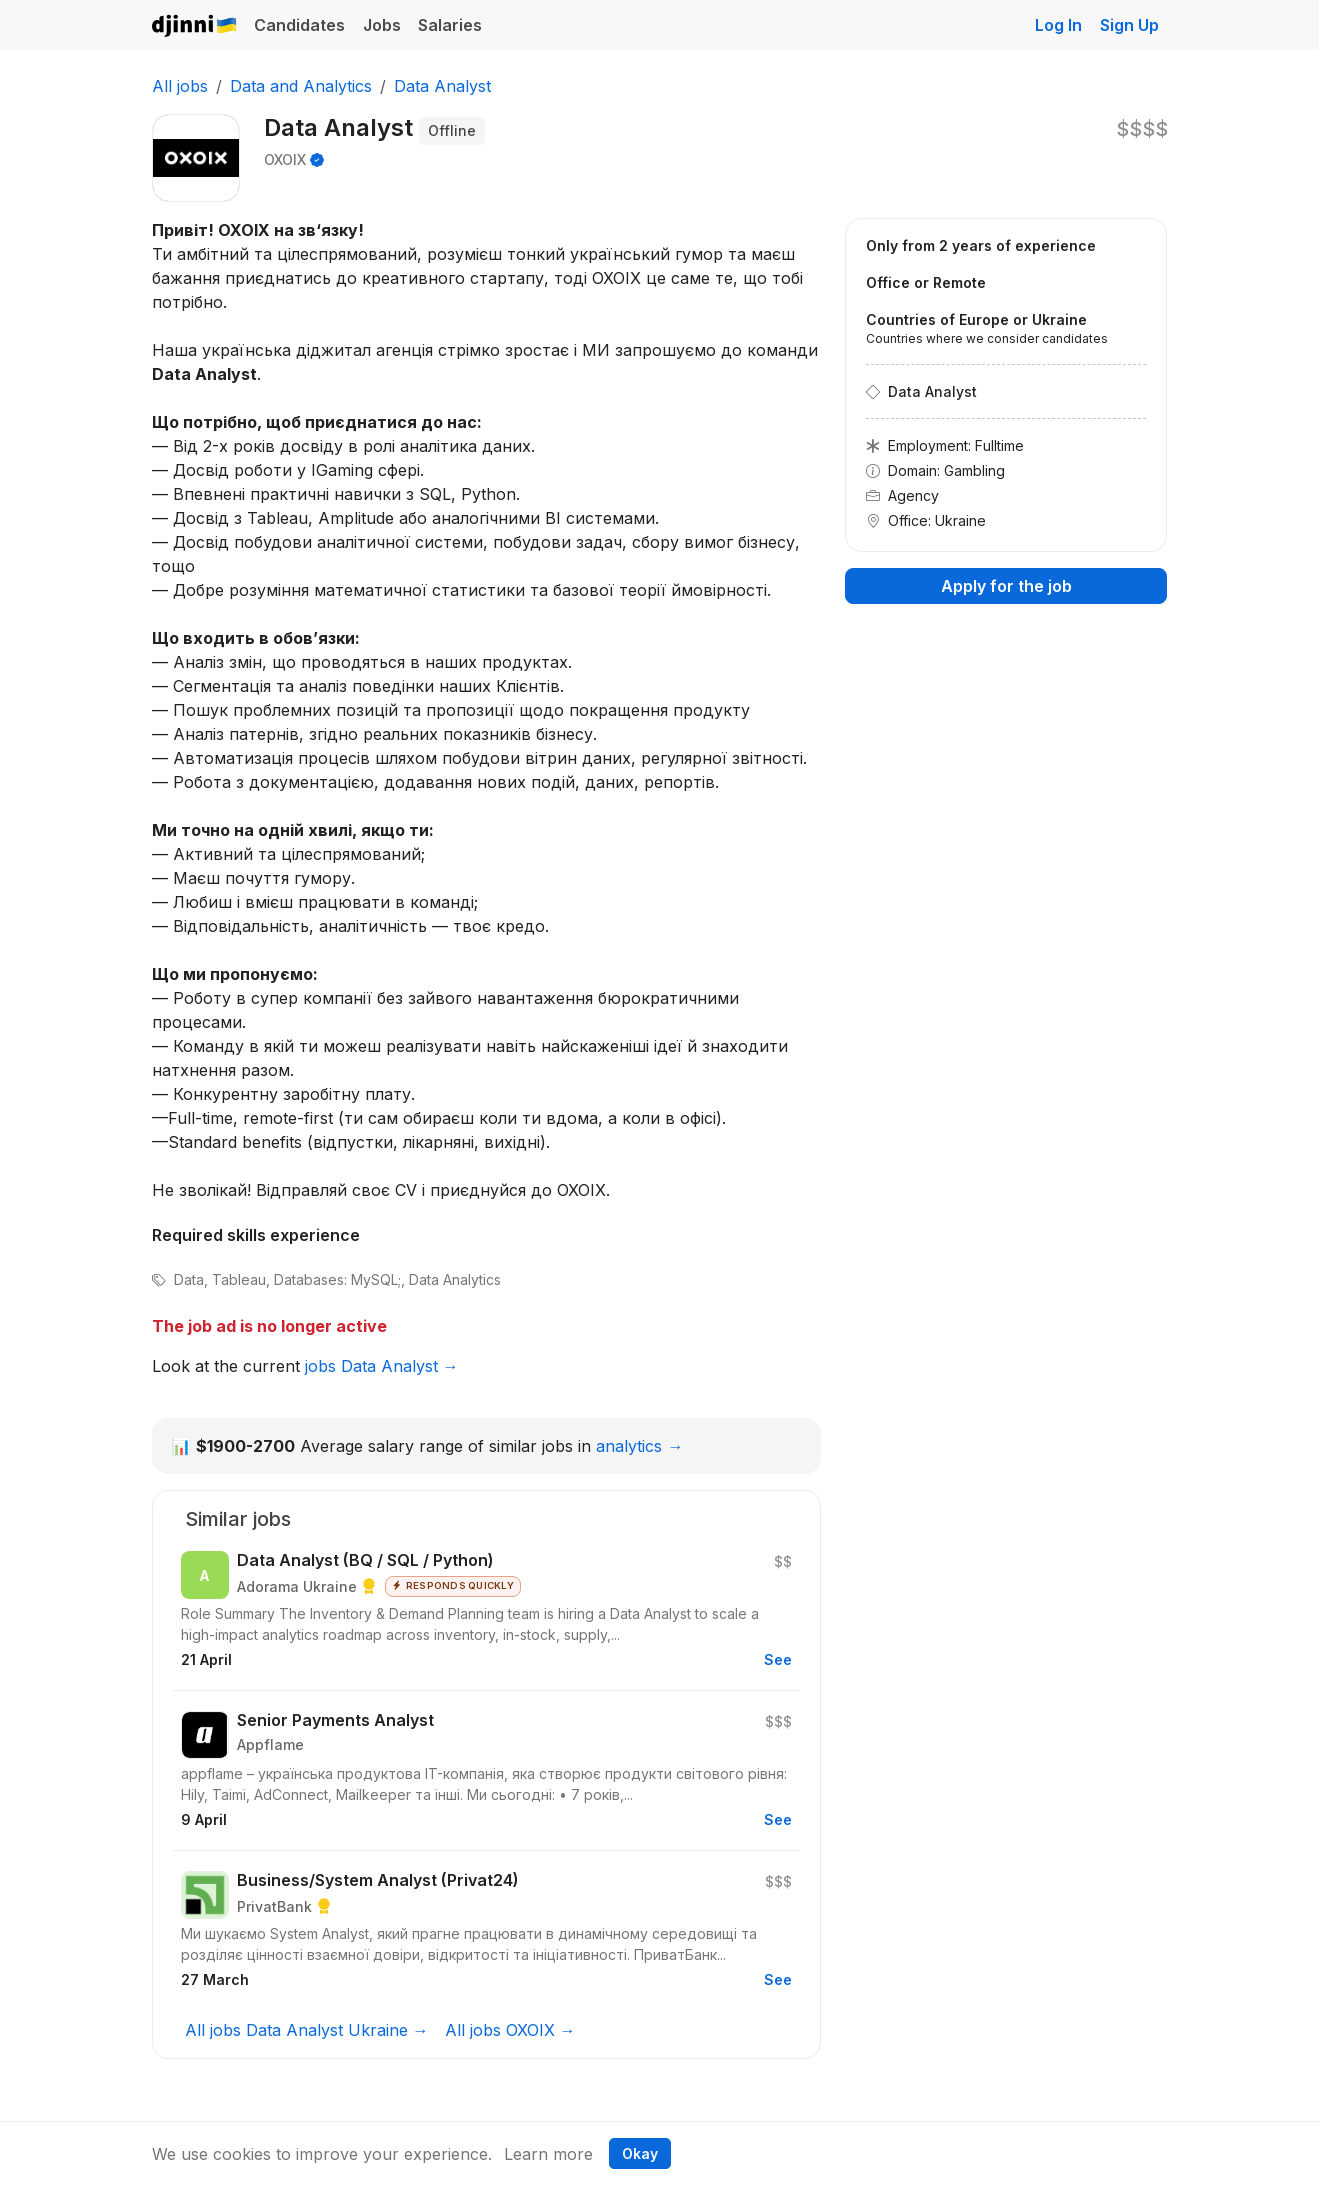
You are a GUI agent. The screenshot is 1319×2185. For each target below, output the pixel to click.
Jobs (382, 25)
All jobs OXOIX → (510, 2030)
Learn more (548, 2154)
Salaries (450, 25)
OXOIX (285, 159)
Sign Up (1129, 25)
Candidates (299, 25)
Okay (640, 2153)
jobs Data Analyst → (382, 1366)
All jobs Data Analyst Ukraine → (307, 2030)
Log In (1058, 25)
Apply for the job (1006, 586)
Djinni (195, 26)
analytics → (639, 1446)
